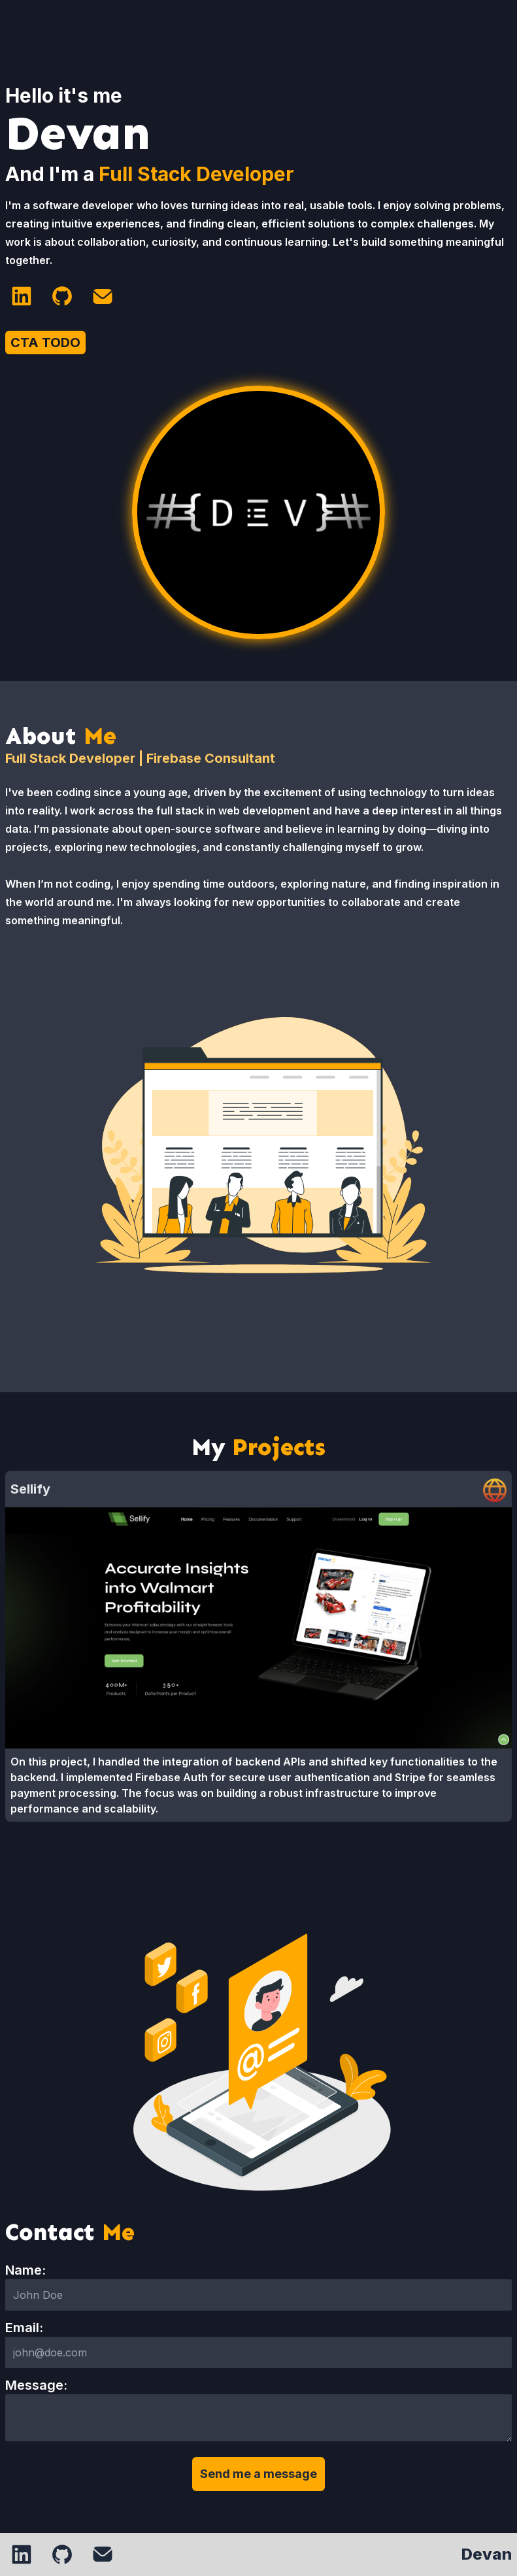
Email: (24, 2327)
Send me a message (258, 2474)
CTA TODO (45, 342)
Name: (25, 2270)
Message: (36, 2385)
